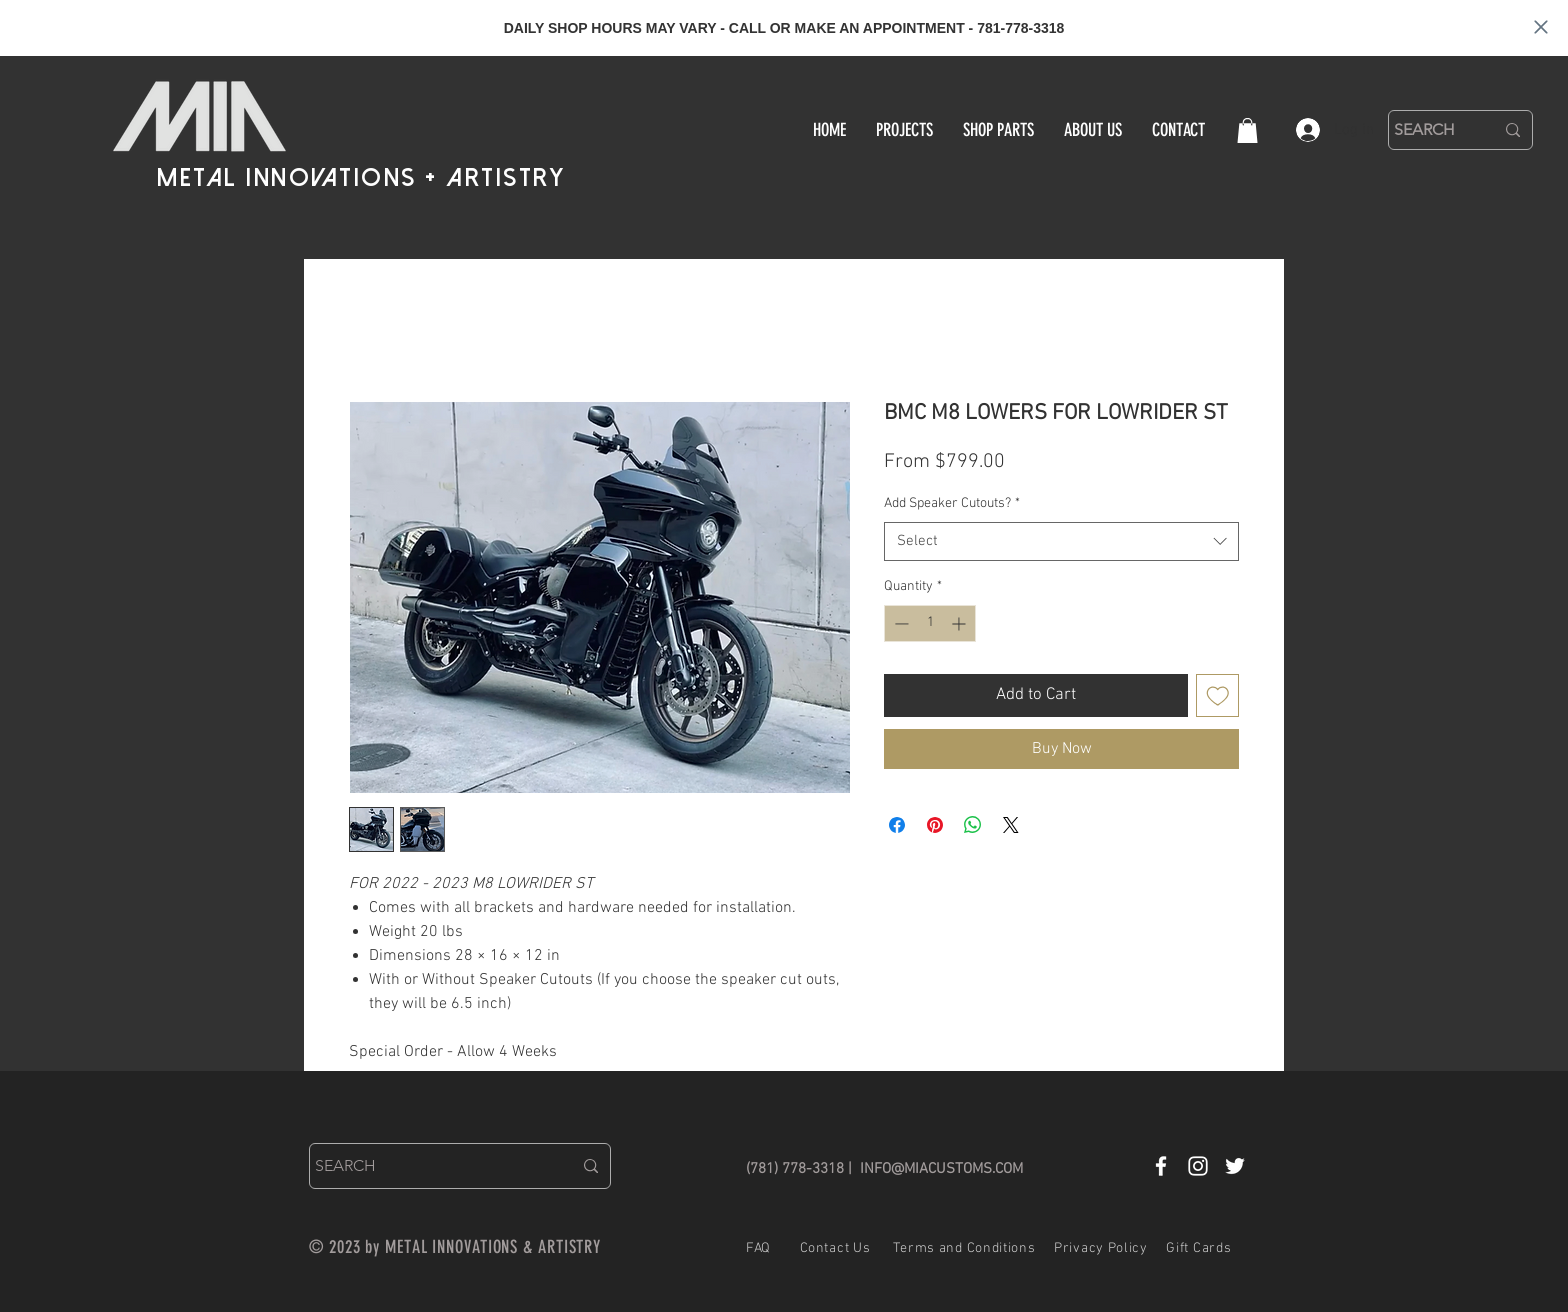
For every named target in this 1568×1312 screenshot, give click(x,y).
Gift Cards (1198, 1248)
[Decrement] (899, 623)
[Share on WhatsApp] (973, 825)
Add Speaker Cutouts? (952, 503)
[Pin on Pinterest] (935, 825)
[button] (1247, 130)
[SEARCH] (1429, 130)
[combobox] (1061, 541)
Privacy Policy (1101, 1248)
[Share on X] (1011, 825)
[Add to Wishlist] (1218, 696)
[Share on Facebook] (897, 825)
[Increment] (960, 623)
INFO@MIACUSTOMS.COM (941, 1169)
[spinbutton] (930, 623)
